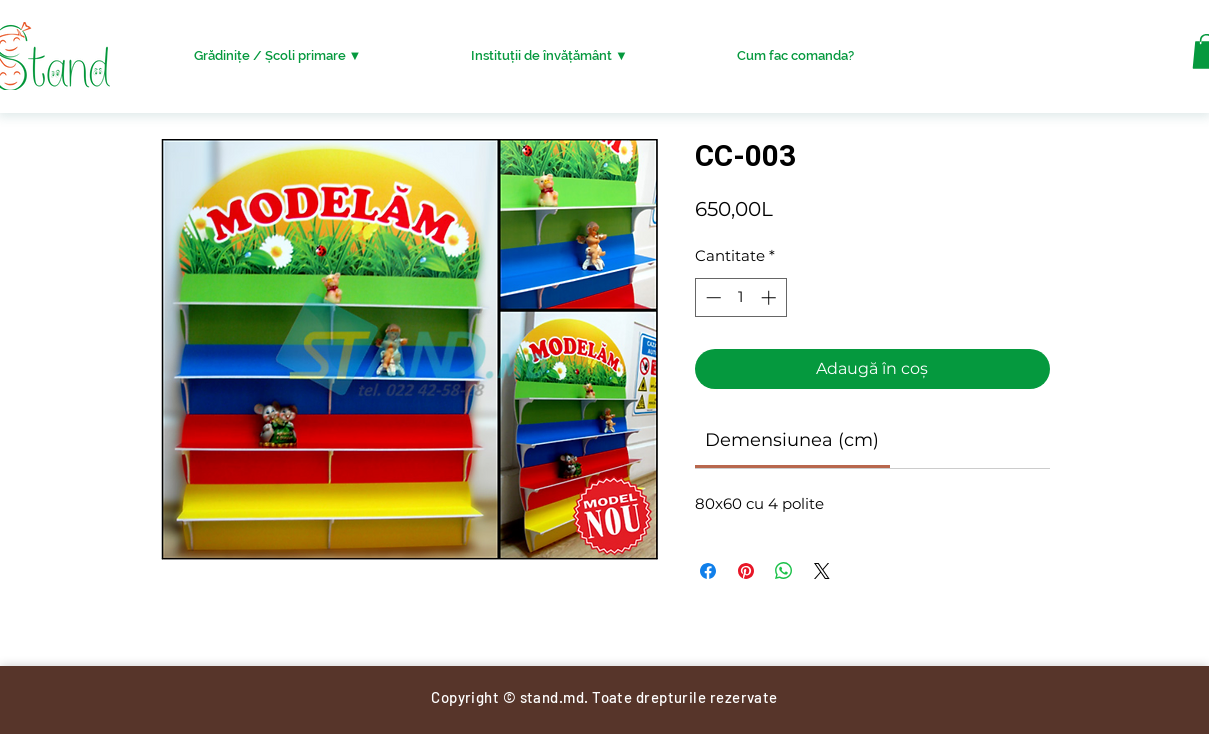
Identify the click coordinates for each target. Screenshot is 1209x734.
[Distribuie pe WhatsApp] (784, 571)
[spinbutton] (740, 297)
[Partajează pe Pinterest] (746, 571)
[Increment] (770, 297)
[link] (792, 440)
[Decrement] (711, 297)
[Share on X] (822, 571)
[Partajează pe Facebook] (708, 571)
